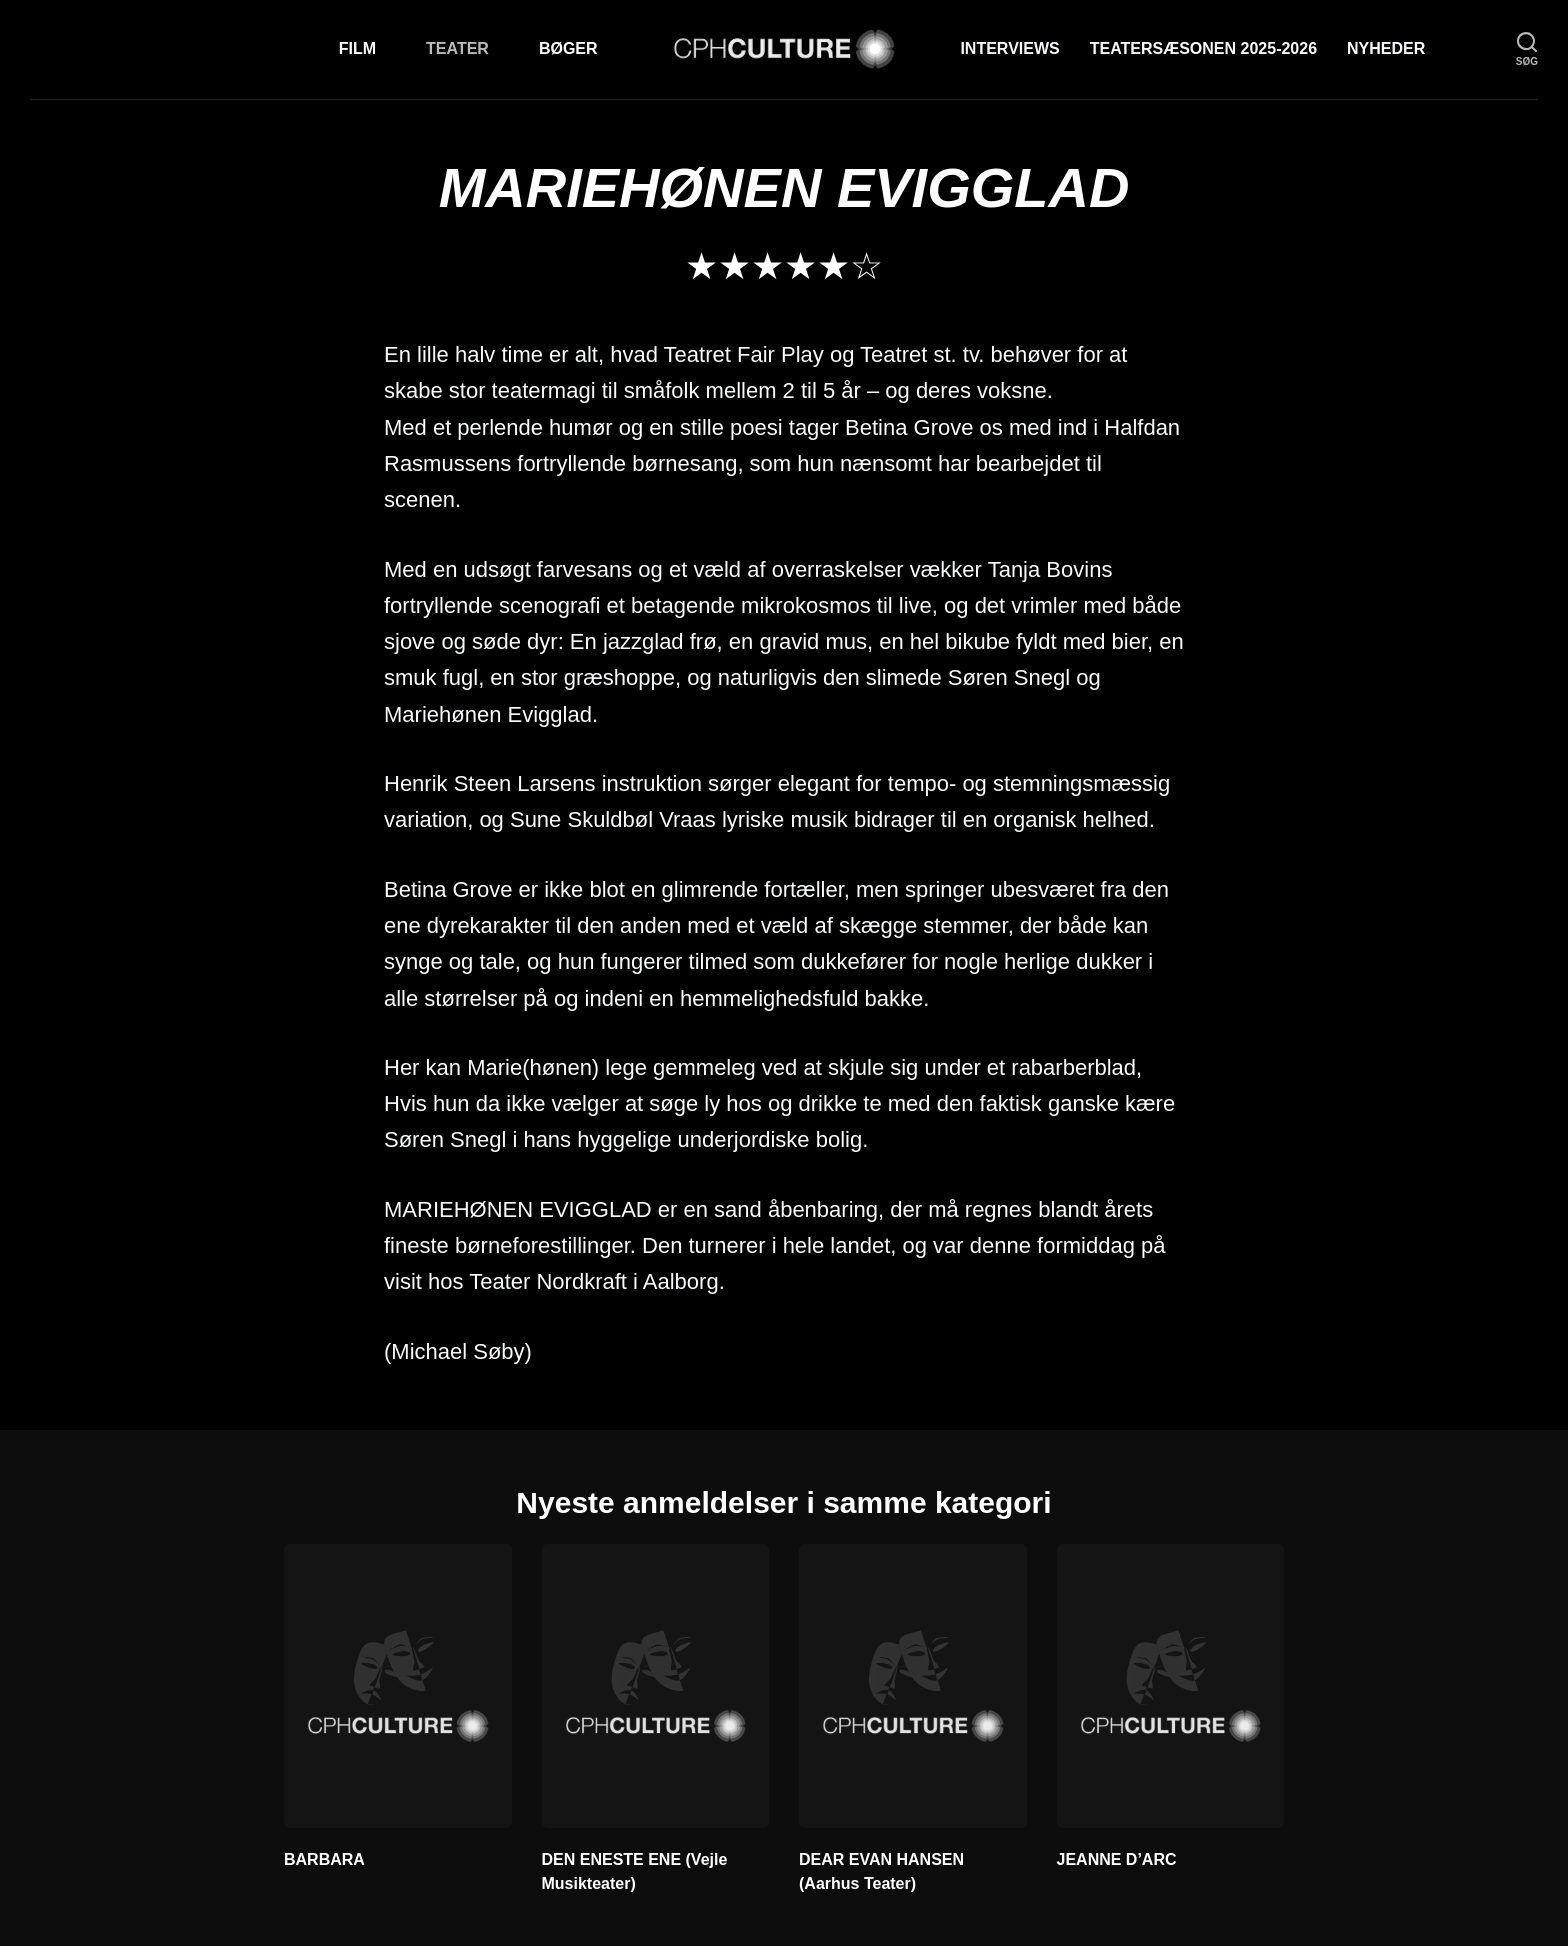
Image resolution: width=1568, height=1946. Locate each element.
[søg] (1527, 49)
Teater (457, 48)
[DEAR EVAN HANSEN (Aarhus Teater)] (913, 1686)
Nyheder (1386, 48)
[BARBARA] (398, 1686)
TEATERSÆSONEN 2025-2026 (1203, 48)
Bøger (568, 48)
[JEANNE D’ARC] (1171, 1686)
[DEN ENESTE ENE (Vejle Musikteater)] (656, 1686)
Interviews (1009, 48)
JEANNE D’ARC (1117, 1859)
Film (357, 48)
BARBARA (324, 1859)
